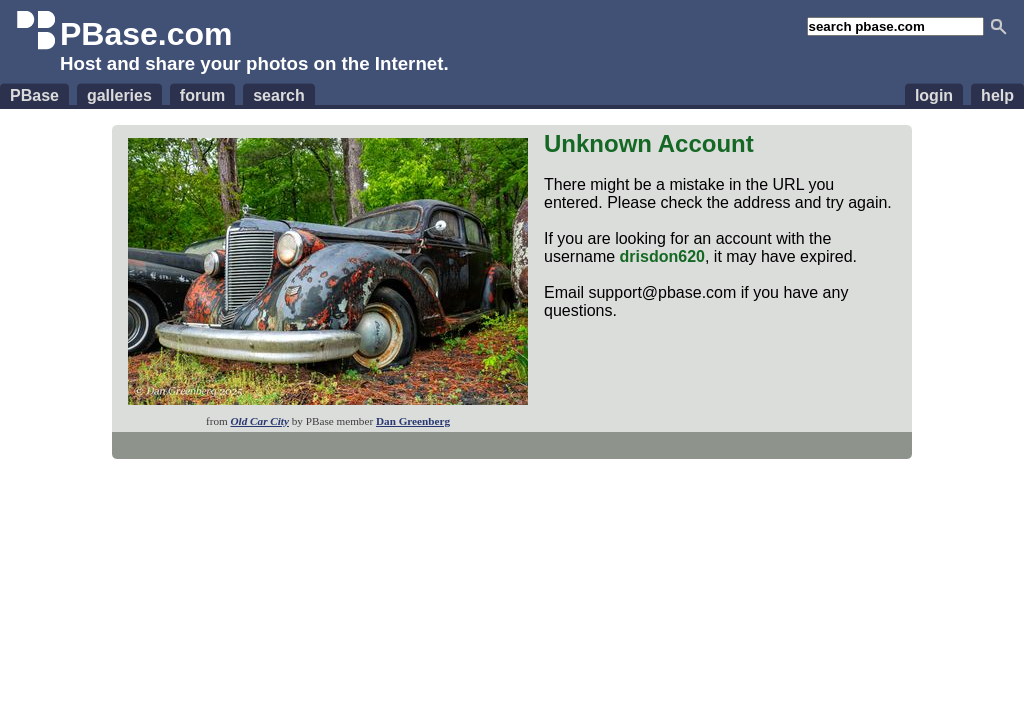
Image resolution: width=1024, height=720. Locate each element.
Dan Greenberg (413, 421)
